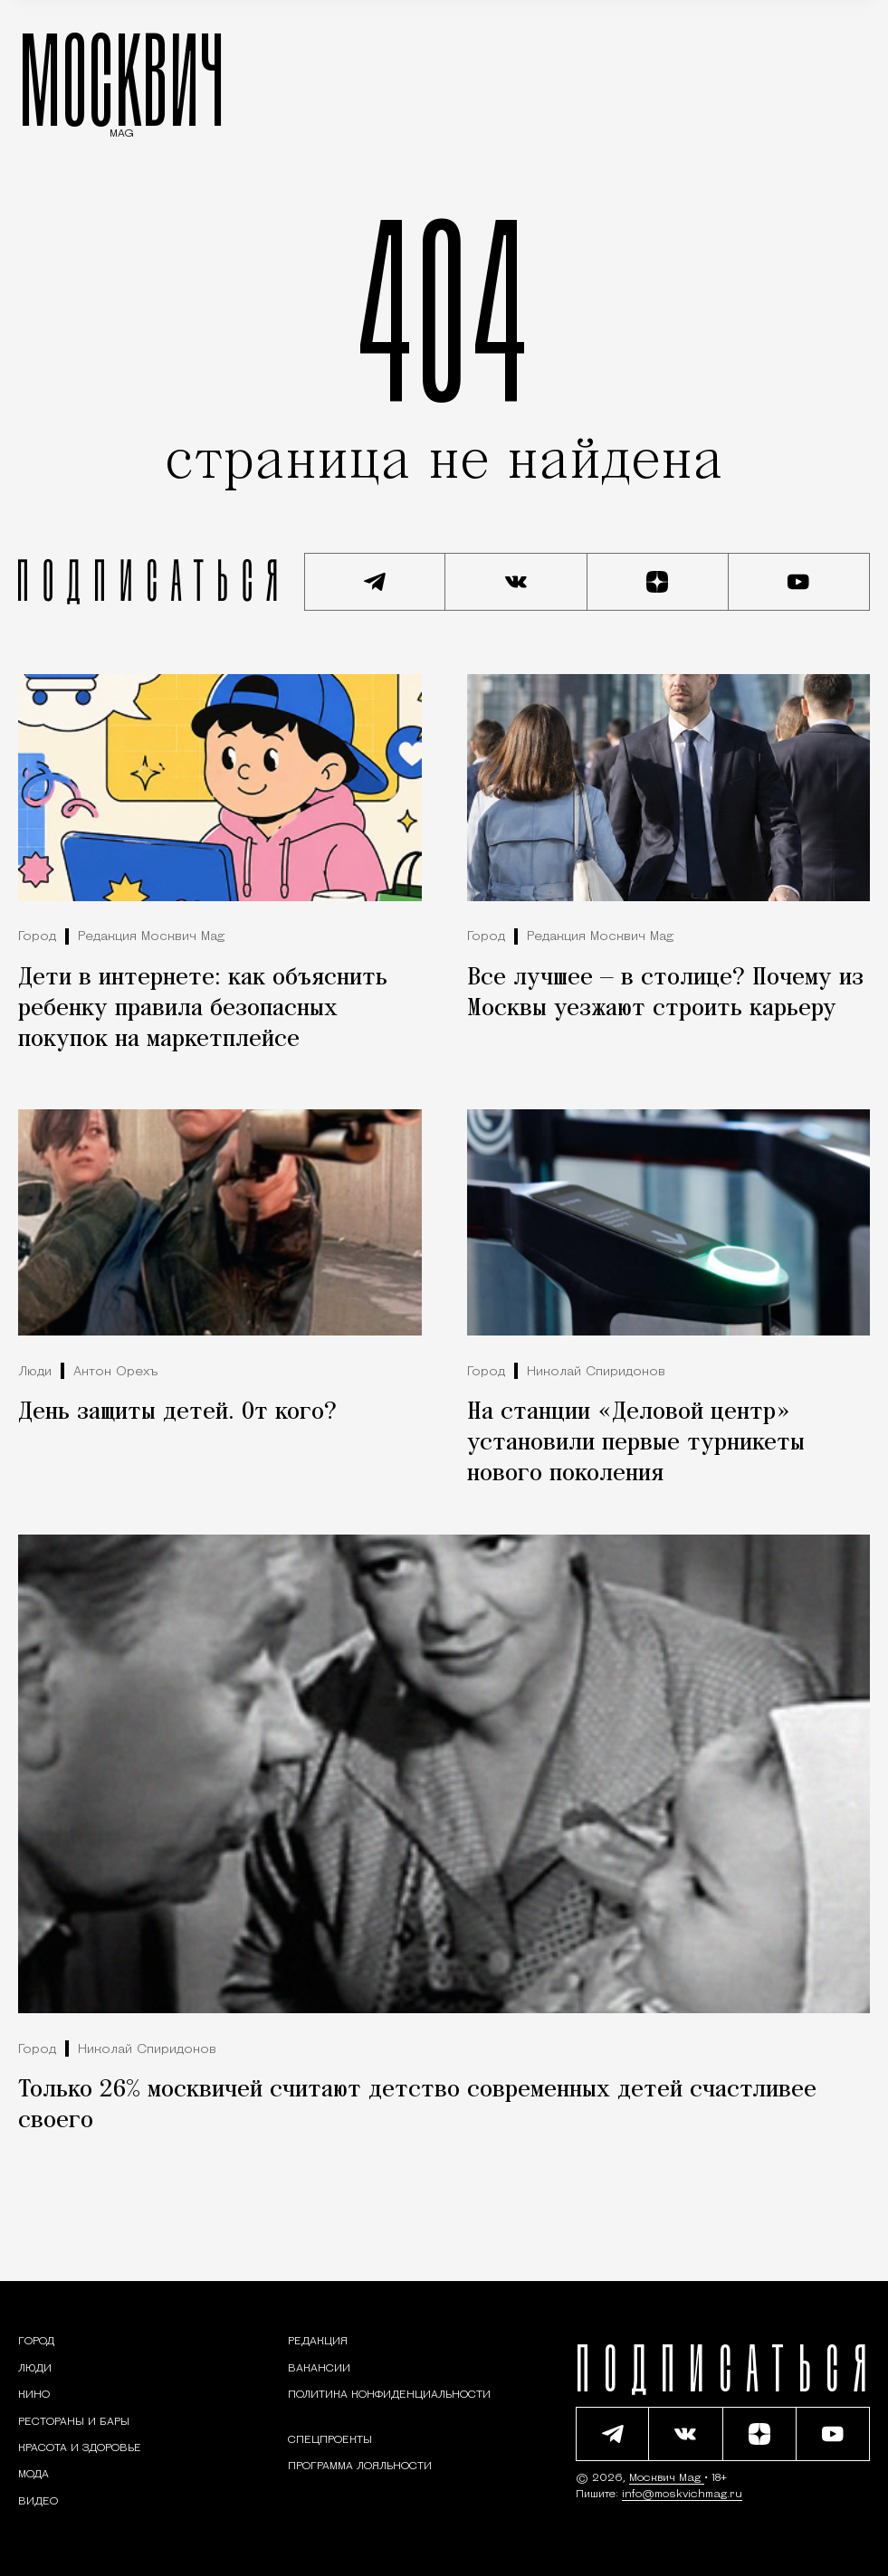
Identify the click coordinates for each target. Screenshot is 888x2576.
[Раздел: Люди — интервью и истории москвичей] (35, 2368)
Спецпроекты (330, 2440)
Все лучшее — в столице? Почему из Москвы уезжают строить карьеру (665, 993)
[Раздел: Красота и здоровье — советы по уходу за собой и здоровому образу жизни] (79, 2448)
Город (37, 937)
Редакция (318, 2341)
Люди (35, 1372)
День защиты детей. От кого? (177, 1412)
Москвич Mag (666, 2478)
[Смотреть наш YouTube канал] (799, 582)
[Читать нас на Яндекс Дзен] (658, 582)
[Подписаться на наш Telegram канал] (374, 582)
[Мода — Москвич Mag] (33, 2474)
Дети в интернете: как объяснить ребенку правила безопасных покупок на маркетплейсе (202, 1008)
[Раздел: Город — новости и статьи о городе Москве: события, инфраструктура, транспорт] (36, 2341)
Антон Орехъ (115, 1372)
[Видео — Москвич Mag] (38, 2501)
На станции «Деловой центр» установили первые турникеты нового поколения (636, 1443)
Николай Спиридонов (596, 1372)
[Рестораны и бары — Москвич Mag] (73, 2422)
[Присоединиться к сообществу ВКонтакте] (516, 582)
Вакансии (319, 2368)
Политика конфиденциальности (389, 2395)
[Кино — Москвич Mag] (34, 2395)
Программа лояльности (360, 2466)
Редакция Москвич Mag (151, 937)
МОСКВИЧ (121, 78)
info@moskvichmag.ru (682, 2494)
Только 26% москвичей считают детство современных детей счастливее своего (417, 2105)
